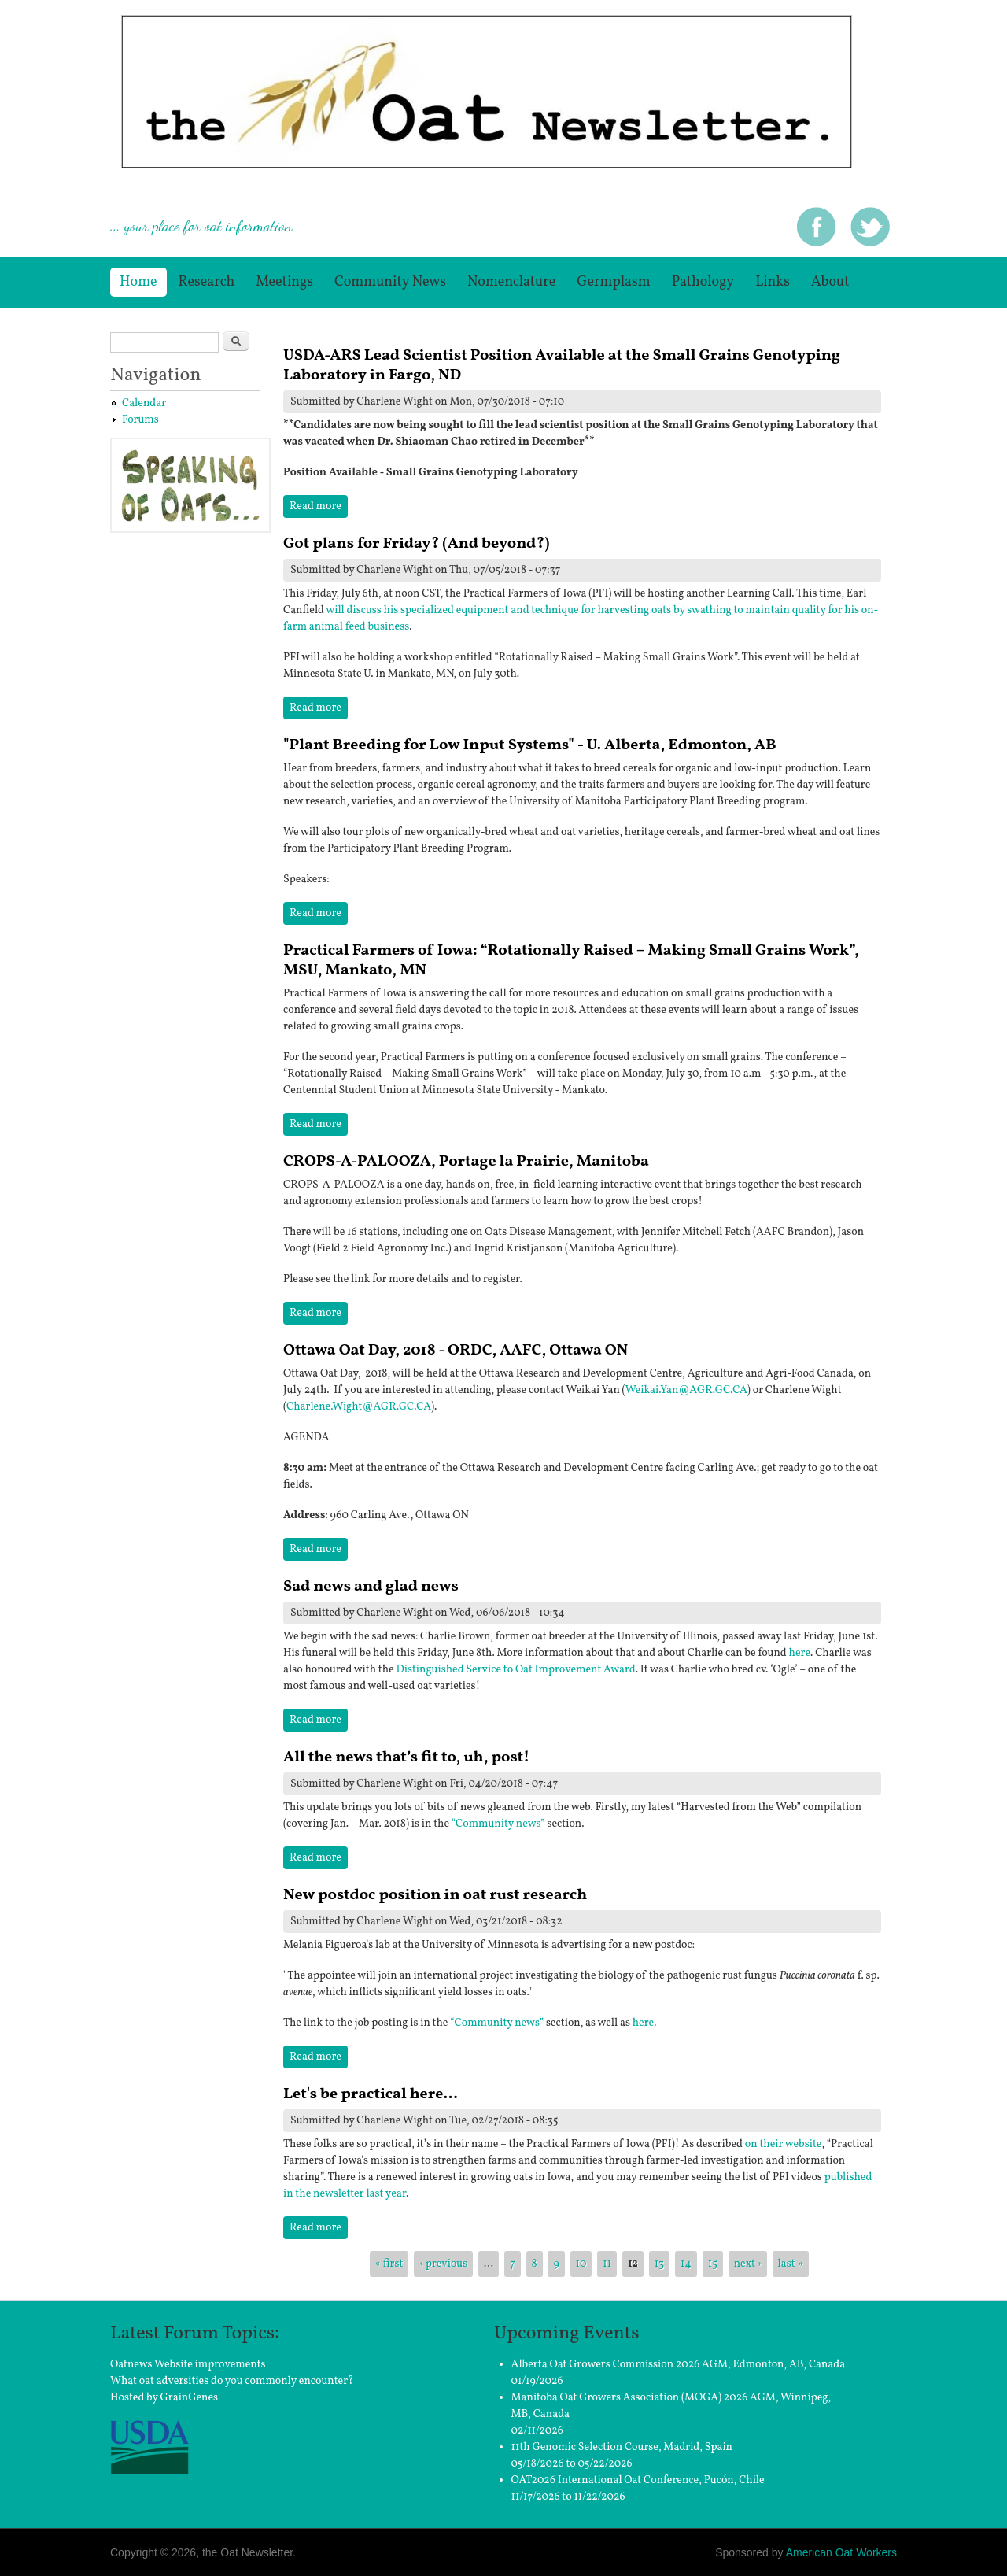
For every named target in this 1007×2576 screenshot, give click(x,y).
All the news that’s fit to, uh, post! (406, 1757)
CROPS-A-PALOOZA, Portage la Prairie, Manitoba (466, 1162)
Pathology (703, 282)
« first (389, 2263)
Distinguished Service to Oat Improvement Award (515, 1669)
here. (645, 2023)
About (830, 282)
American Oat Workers (841, 2552)
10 (581, 2263)
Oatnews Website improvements (188, 2364)
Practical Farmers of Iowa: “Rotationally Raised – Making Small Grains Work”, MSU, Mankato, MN (571, 960)
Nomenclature (511, 282)
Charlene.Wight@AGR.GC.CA (358, 1406)
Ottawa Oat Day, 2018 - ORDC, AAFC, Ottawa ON (455, 1351)
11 (607, 2263)
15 (712, 2263)
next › (748, 2263)
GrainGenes (189, 2397)
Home (138, 282)
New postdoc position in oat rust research (435, 1895)
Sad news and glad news (371, 1587)
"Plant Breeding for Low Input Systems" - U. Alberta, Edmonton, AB (529, 745)
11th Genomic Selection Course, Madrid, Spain (621, 2447)
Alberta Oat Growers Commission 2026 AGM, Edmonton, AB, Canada (678, 2364)
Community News (390, 282)
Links (772, 282)
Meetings (284, 282)
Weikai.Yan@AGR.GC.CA (686, 1390)
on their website (783, 2144)
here (799, 1653)
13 (660, 2263)
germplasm (613, 282)
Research (207, 282)
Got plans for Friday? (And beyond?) (416, 544)
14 (686, 2263)
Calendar (144, 403)
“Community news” (498, 1824)
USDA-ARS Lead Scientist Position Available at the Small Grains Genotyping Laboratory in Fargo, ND (561, 365)
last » (790, 2263)
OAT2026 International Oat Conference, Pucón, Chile (638, 2480)
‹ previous (443, 2263)
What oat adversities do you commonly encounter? (232, 2381)
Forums (140, 419)
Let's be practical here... (370, 2094)
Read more (319, 506)
